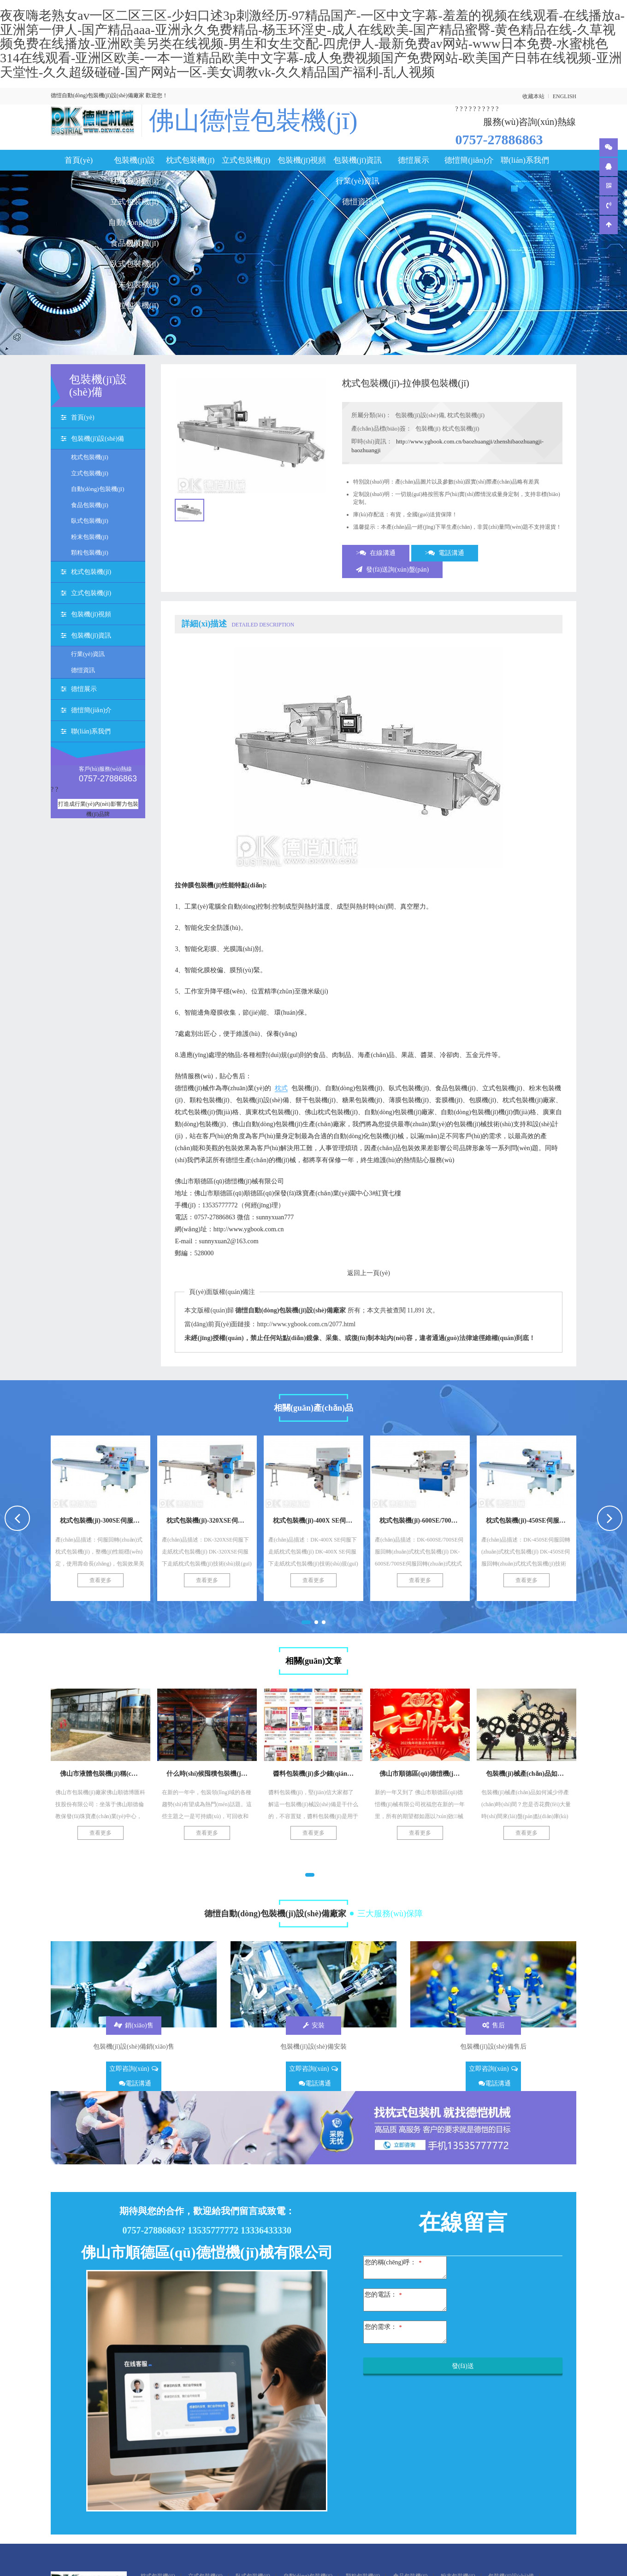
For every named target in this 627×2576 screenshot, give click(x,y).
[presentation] (17, 1518)
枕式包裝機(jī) (190, 160)
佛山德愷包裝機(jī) (253, 120)
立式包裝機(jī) (134, 201)
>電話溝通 (445, 552)
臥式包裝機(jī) (134, 264)
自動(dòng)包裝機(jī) (134, 225)
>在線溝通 (376, 552)
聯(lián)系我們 (525, 160)
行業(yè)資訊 (357, 181)
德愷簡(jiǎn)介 (468, 160)
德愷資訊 (357, 201)
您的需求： (383, 2326)
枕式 (281, 1088)
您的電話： (383, 2294)
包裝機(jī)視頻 (302, 160)
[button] (306, 1622)
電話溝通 (135, 2083)
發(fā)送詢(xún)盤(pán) (392, 569)
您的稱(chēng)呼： (393, 2262)
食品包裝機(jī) (134, 243)
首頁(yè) (79, 160)
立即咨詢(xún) (133, 2068)
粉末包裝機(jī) (134, 284)
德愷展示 (413, 160)
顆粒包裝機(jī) (134, 305)
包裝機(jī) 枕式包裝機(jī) (447, 428)
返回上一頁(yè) (368, 1273)
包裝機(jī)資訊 (357, 160)
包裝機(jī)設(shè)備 (134, 163)
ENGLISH (564, 96)
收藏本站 (533, 96)
